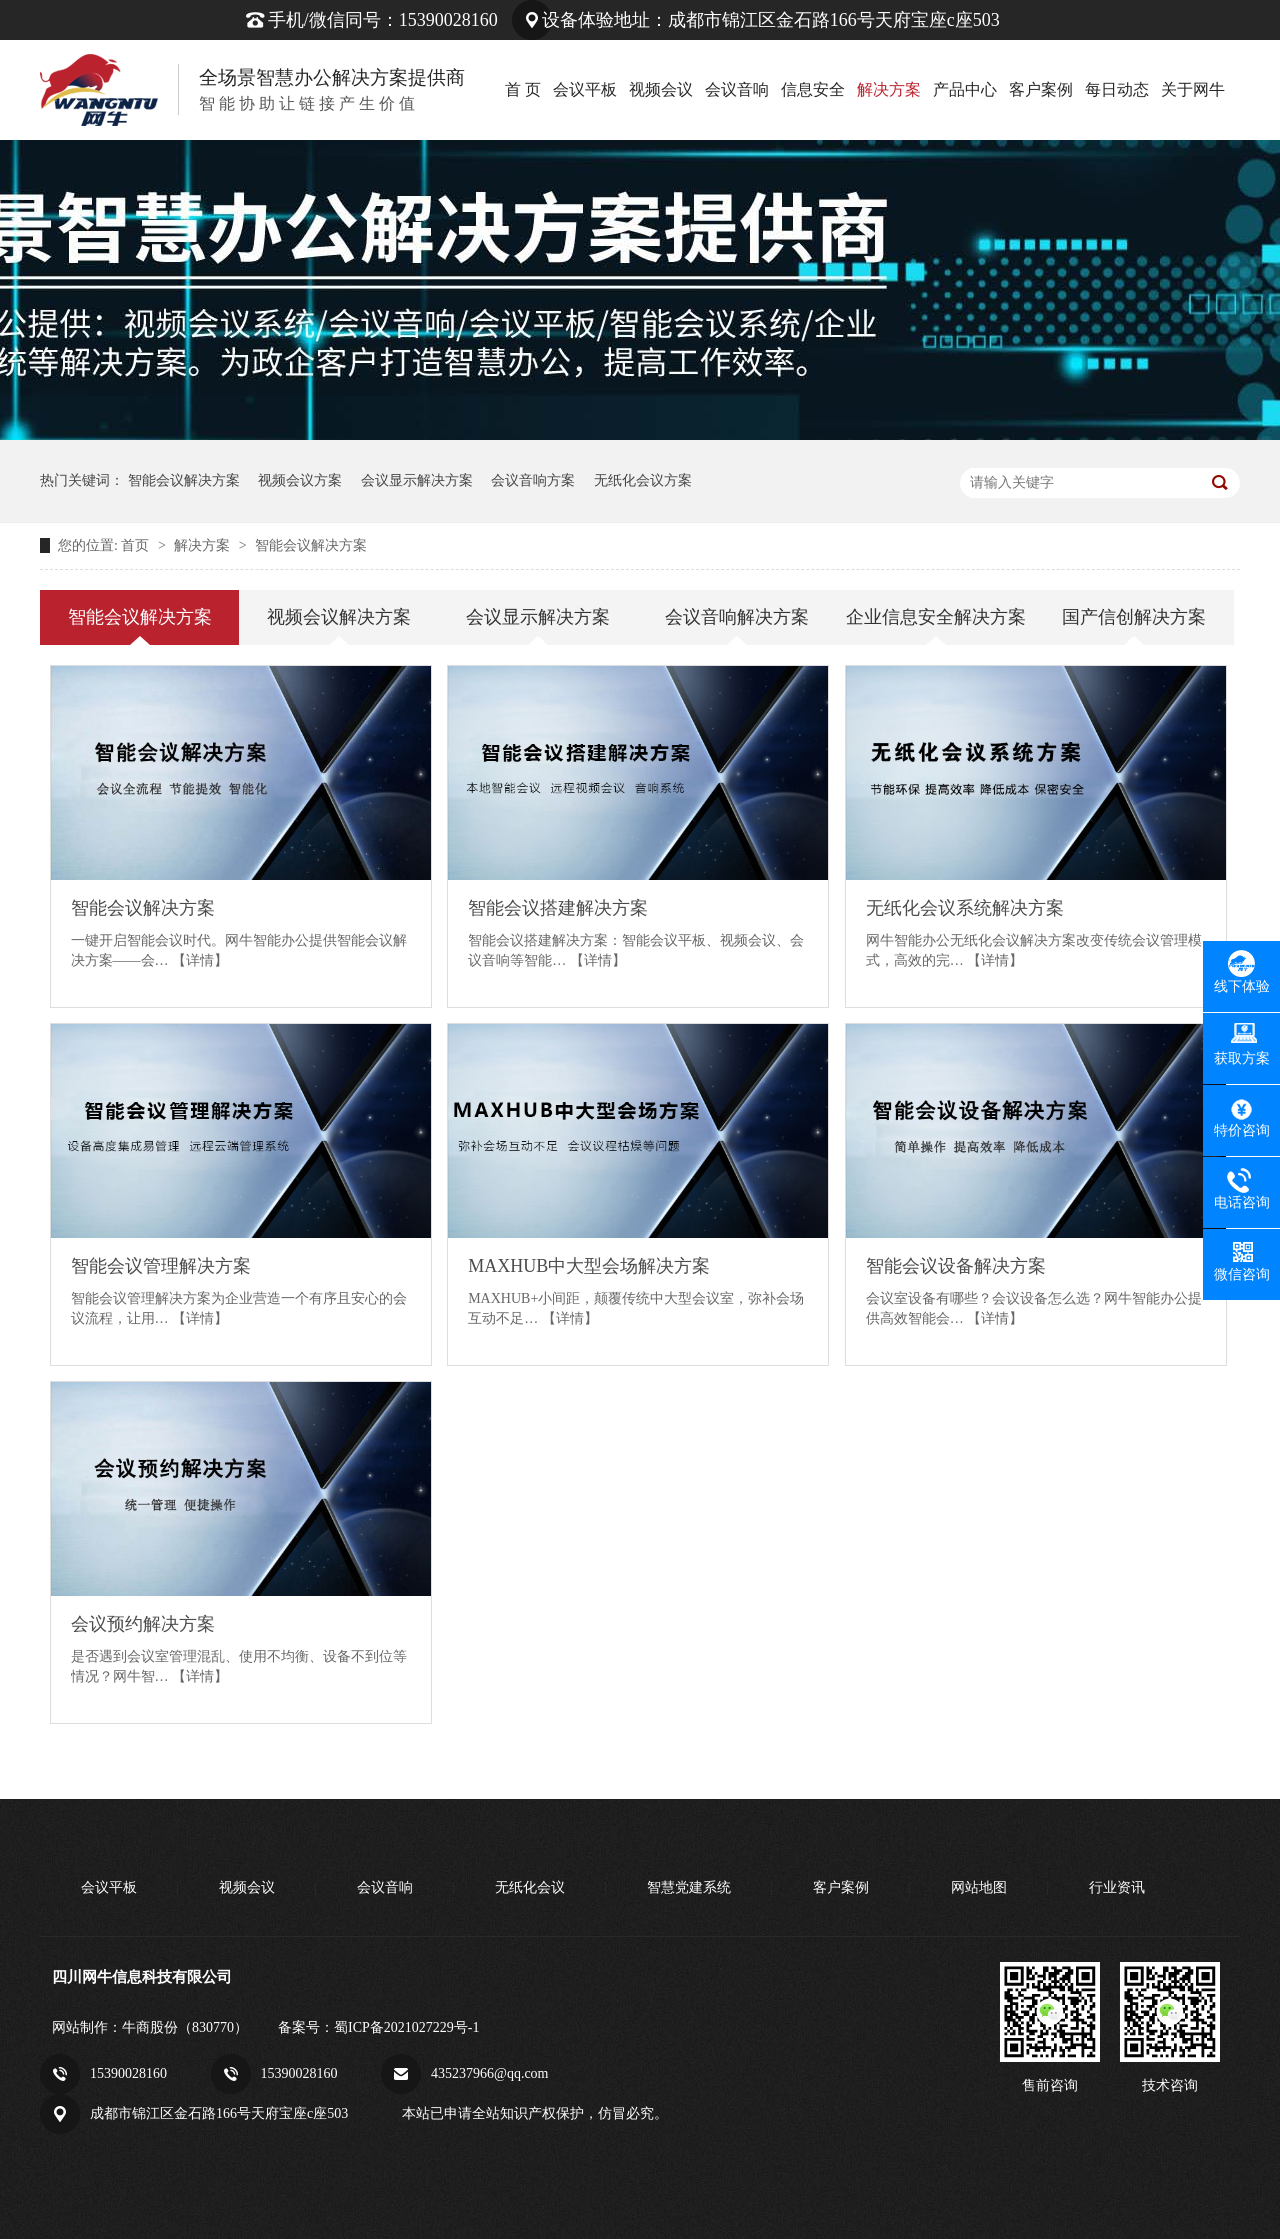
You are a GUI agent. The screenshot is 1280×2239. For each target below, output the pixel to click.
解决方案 (889, 89)
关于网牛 (1193, 89)
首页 (137, 545)
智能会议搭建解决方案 (558, 908)
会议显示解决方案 (417, 480)
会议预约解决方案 (143, 1624)
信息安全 (813, 89)
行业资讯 (1117, 1887)
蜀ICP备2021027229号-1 (406, 2027)
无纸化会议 (530, 1887)
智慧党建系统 (689, 1887)
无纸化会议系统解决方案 (965, 908)
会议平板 (585, 89)
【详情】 (200, 960)
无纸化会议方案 (643, 480)
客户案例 (1041, 89)
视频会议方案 (300, 480)
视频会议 (661, 89)
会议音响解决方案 (737, 617)
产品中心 (965, 89)
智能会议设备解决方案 (956, 1266)
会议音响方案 (533, 480)
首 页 (523, 89)
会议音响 (737, 89)
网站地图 (979, 1887)
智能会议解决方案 (184, 480)
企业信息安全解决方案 (936, 617)
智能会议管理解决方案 (161, 1266)
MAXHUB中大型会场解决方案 (589, 1266)
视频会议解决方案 (339, 617)
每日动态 (1117, 89)
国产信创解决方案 (1134, 617)
